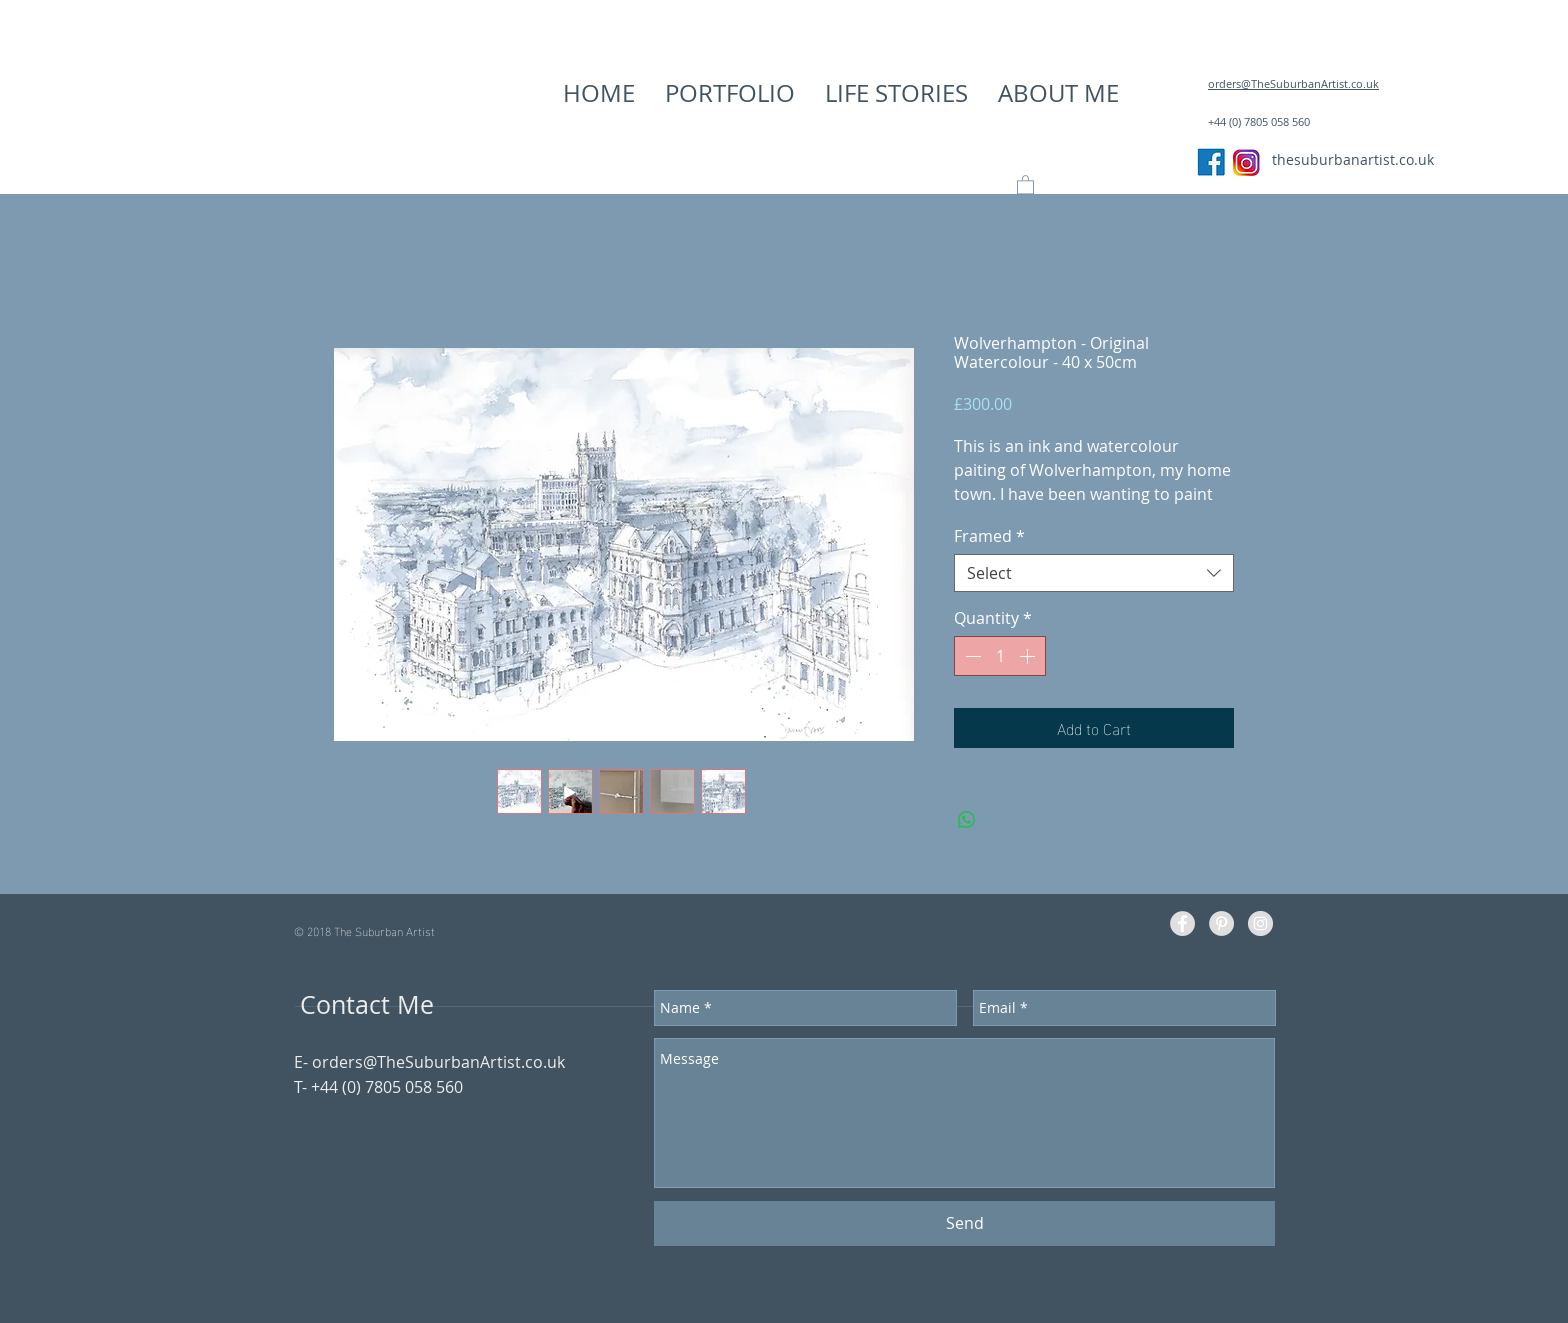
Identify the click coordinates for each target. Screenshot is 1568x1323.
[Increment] (1029, 656)
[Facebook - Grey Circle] (1182, 923)
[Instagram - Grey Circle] (1260, 923)
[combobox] (1094, 573)
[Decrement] (971, 656)
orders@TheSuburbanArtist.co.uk (438, 1062)
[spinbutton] (1000, 656)
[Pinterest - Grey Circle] (1221, 923)
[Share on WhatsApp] (967, 820)
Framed (989, 536)
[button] (730, 93)
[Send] (964, 1223)
